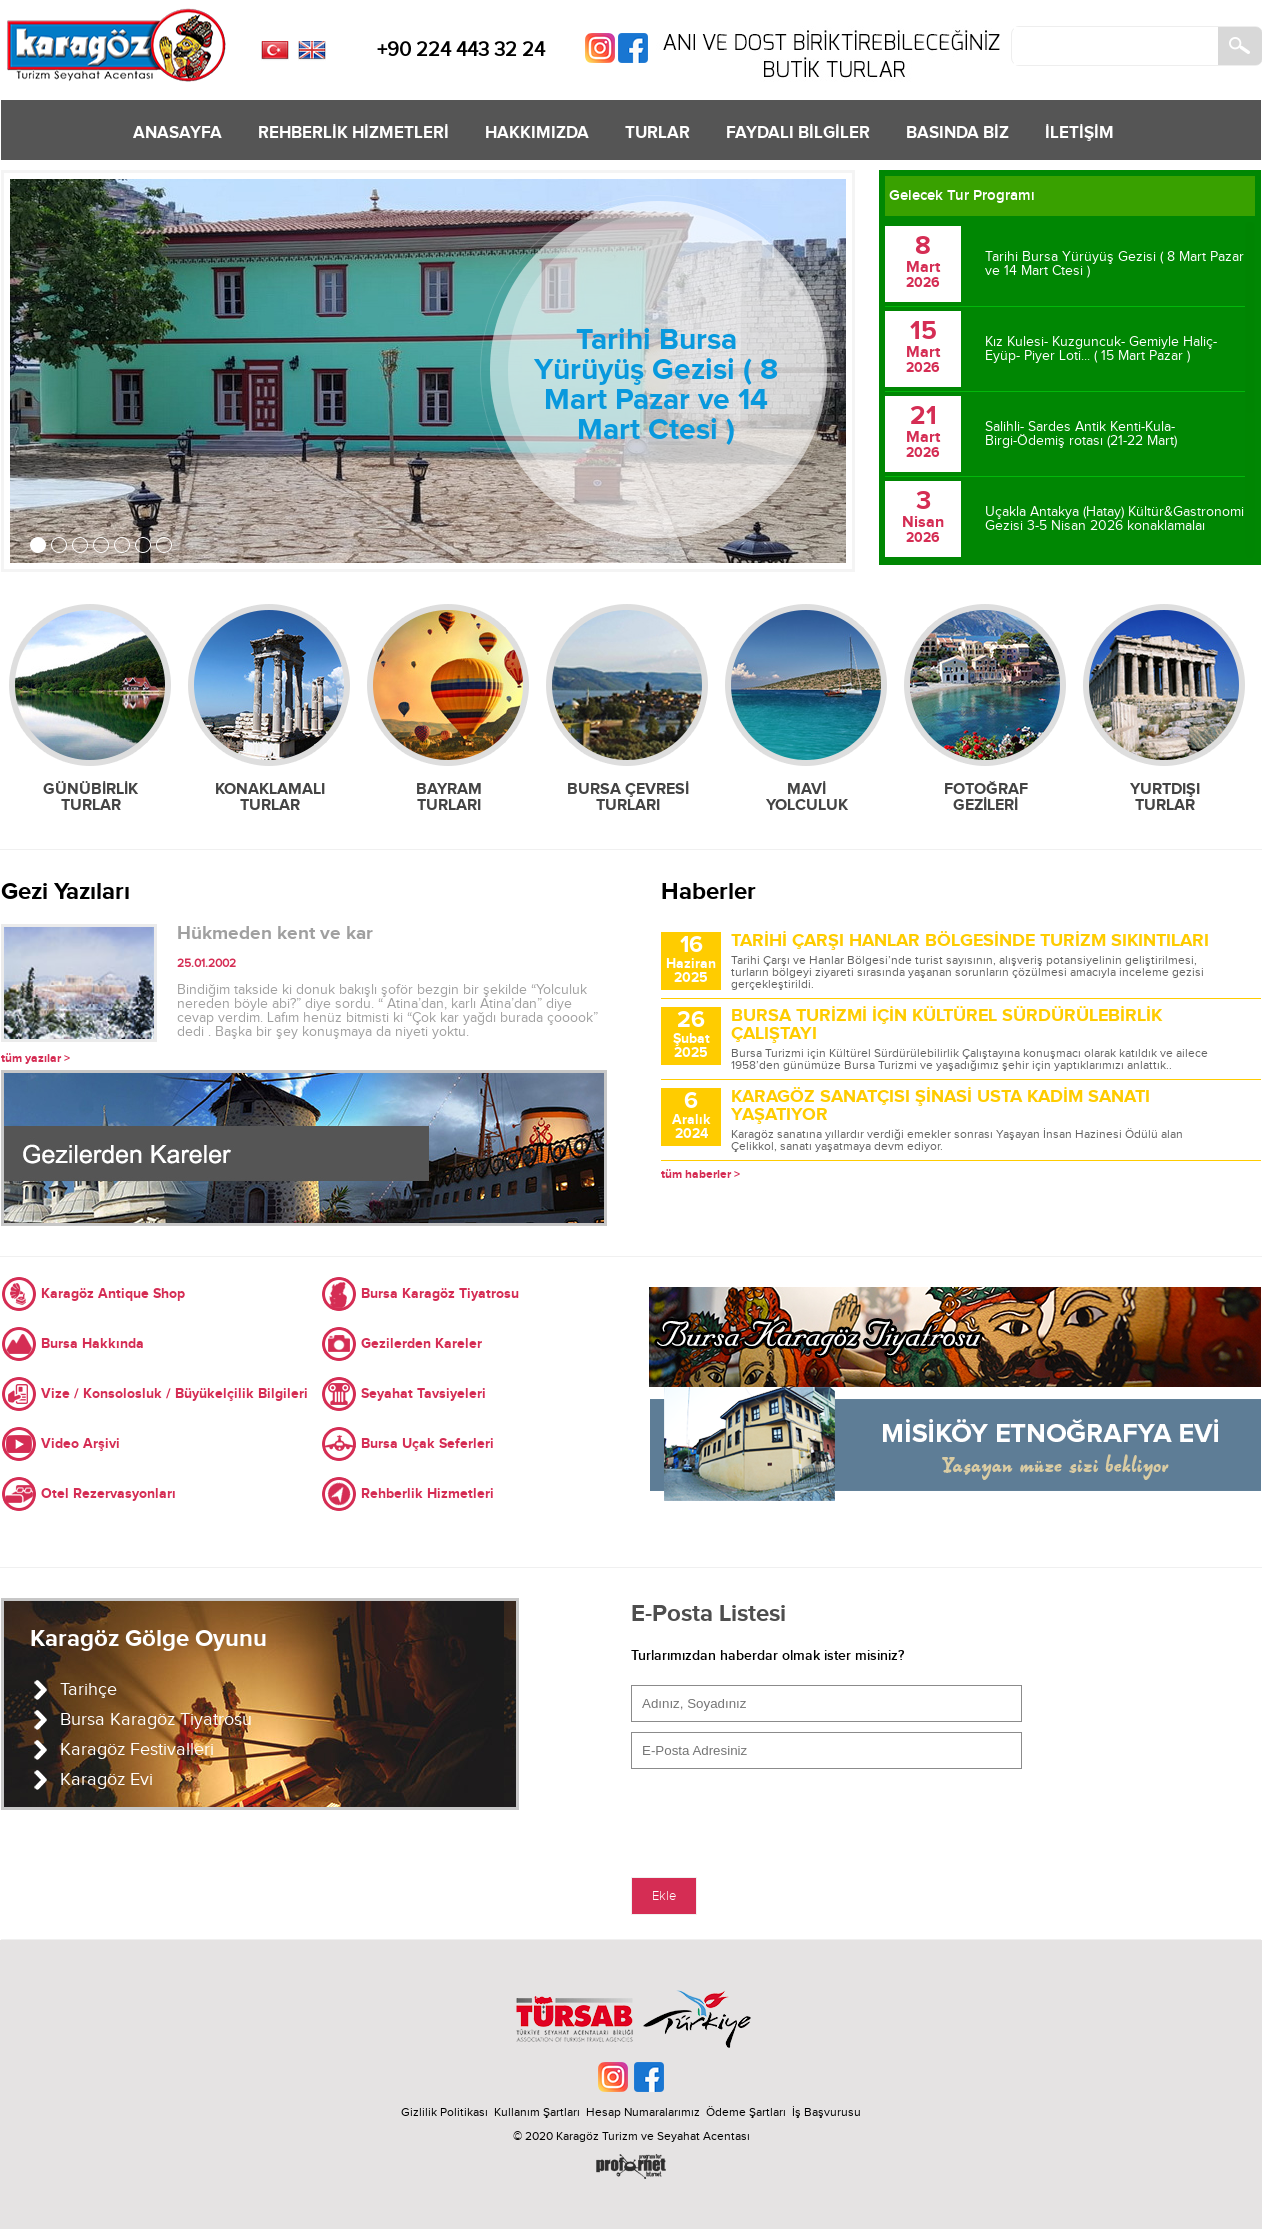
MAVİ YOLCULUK (807, 797)
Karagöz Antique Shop (113, 1293)
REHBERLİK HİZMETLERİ (353, 133)
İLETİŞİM (1079, 133)
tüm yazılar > (35, 1058)
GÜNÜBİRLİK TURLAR (90, 797)
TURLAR (657, 133)
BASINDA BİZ (957, 133)
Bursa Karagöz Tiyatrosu (440, 1293)
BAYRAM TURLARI (449, 797)
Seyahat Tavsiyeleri (423, 1393)
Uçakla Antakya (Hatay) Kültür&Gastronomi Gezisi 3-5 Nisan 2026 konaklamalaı (1114, 519)
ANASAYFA (177, 133)
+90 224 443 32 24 (461, 50)
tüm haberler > (700, 1174)
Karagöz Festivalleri (137, 1749)
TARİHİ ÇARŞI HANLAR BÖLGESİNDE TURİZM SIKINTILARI (970, 941)
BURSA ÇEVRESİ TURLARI (628, 797)
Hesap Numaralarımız (643, 2112)
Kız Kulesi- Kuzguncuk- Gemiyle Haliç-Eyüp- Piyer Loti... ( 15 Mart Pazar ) (1101, 349)
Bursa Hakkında (92, 1343)
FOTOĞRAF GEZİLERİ (986, 797)
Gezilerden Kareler (421, 1343)
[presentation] (783, 1818)
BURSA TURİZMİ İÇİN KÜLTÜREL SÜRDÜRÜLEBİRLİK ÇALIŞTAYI (946, 1025)
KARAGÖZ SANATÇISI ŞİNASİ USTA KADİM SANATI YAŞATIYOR (940, 1106)
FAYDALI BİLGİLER (798, 133)
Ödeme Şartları (746, 2112)
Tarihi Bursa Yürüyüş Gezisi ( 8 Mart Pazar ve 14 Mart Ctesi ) (656, 385)
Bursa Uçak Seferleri (427, 1443)
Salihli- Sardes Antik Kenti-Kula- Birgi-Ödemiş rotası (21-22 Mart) (1081, 434)
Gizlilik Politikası (444, 2112)
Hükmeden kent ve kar (275, 933)
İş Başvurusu (826, 2112)
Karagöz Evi (106, 1779)
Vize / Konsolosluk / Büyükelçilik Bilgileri (174, 1393)
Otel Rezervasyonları (108, 1493)
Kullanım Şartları (540, 2112)
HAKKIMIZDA (537, 133)
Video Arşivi (80, 1443)
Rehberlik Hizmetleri (427, 1493)
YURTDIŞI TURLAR (1165, 797)
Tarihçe (88, 1689)
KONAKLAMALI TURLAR (270, 797)
